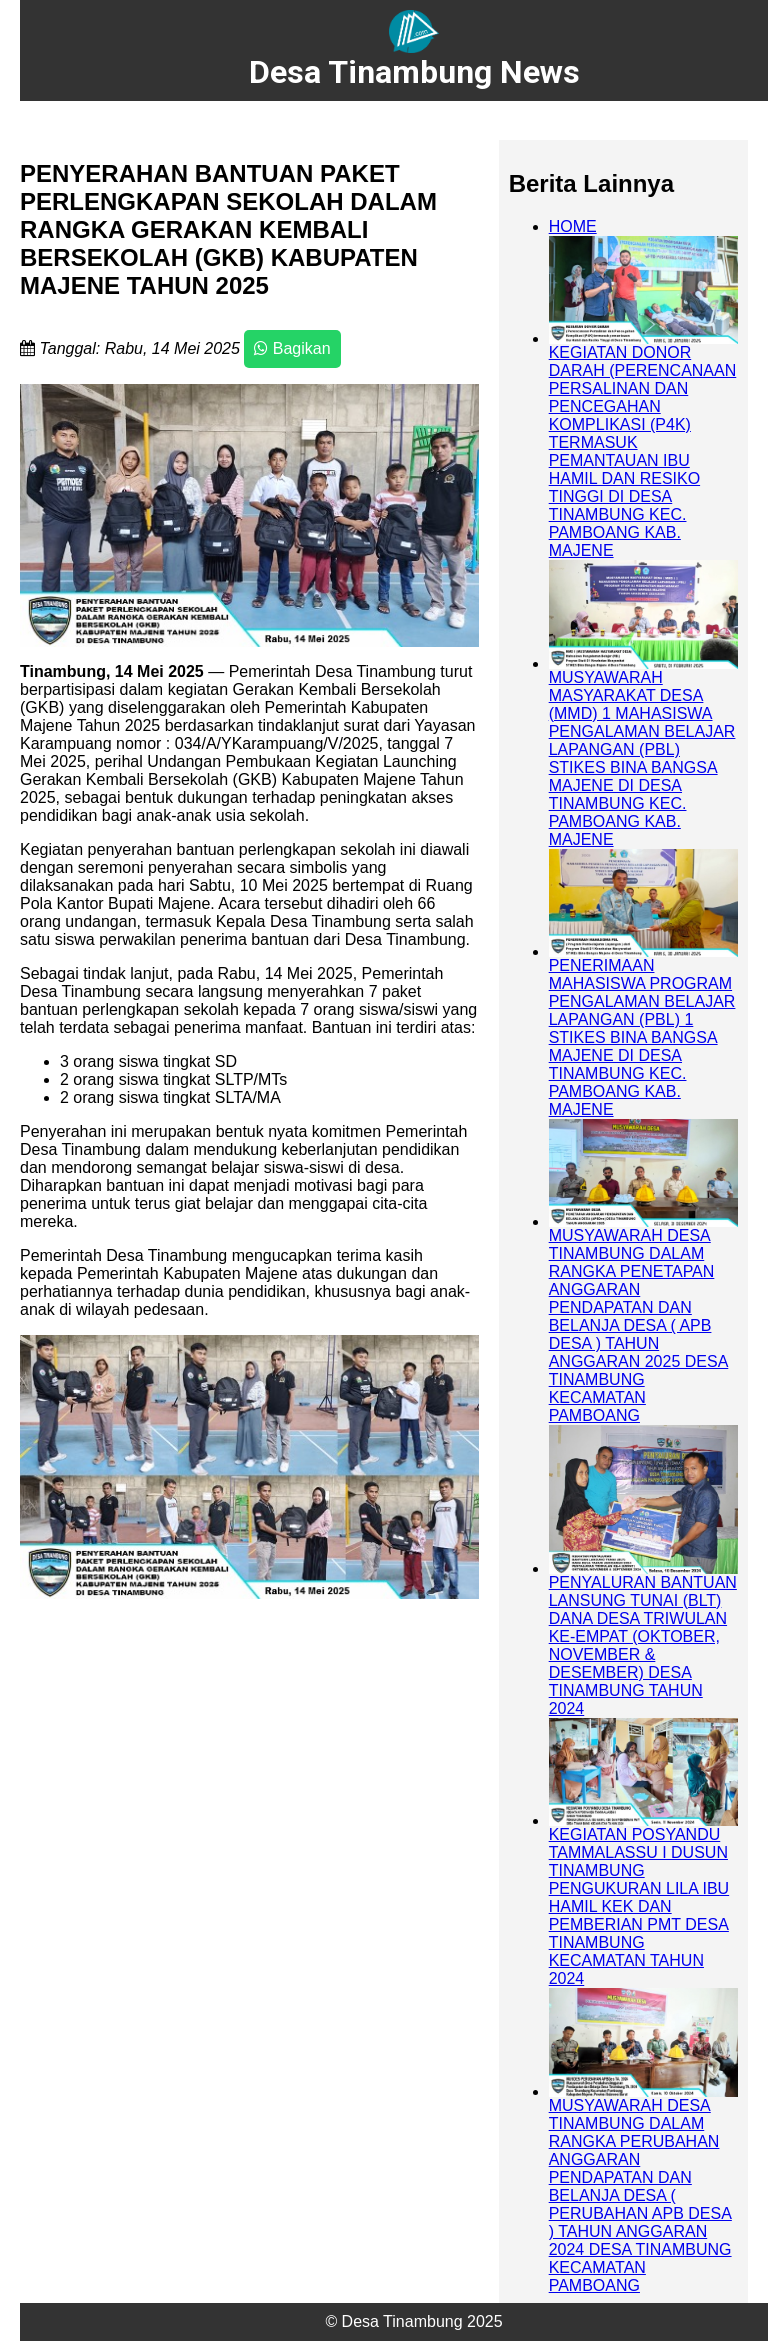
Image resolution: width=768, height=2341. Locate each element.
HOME (573, 226)
